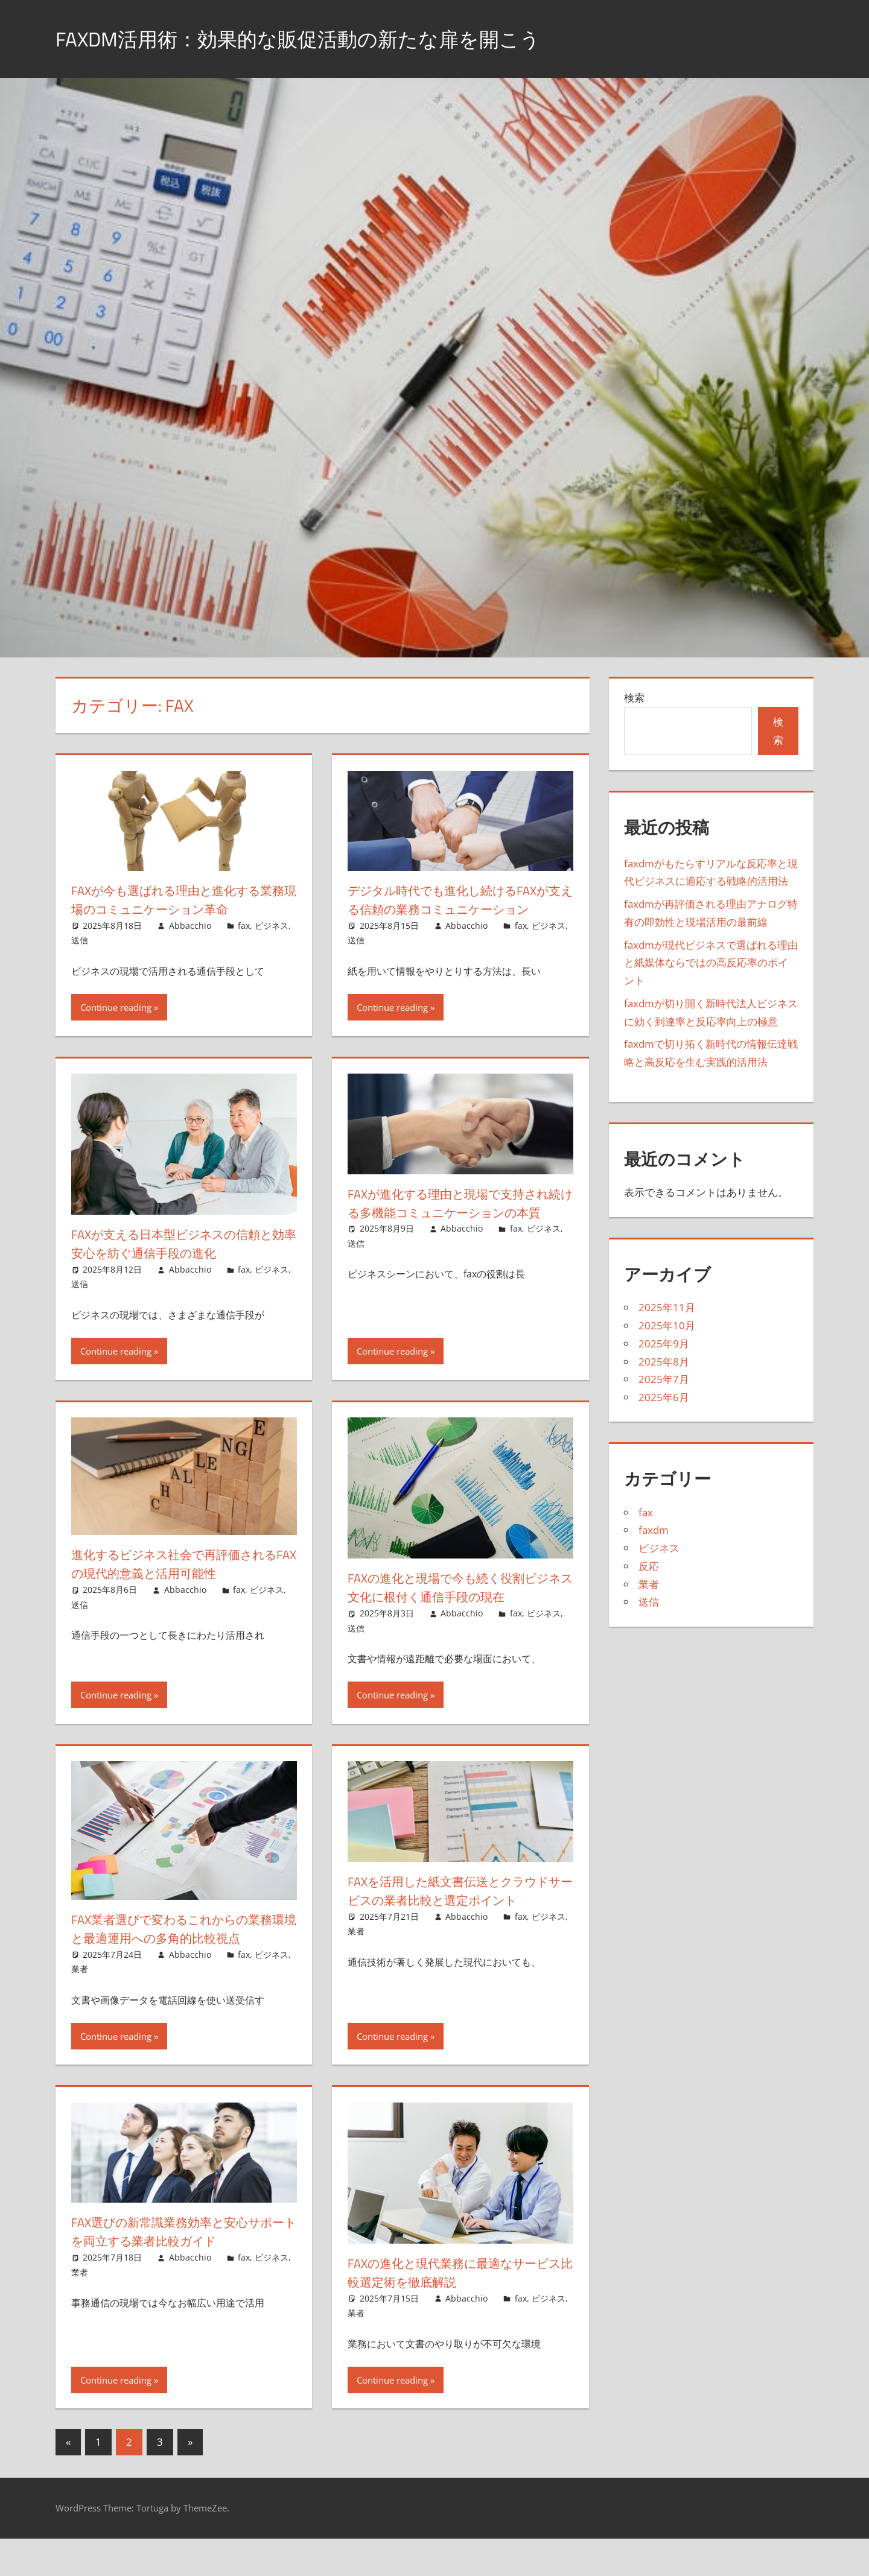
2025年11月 (666, 1307)
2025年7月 (663, 1379)
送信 (79, 940)
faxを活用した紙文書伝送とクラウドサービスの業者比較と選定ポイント (460, 1909)
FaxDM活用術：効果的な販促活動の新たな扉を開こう (320, 38)
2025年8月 (663, 1362)
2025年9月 (663, 1343)
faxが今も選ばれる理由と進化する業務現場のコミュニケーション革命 (184, 899)
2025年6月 (663, 1397)
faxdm (653, 1530)
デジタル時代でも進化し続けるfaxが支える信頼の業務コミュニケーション (457, 909)
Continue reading (115, 1026)
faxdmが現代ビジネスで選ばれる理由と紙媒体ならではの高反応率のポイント (711, 963)
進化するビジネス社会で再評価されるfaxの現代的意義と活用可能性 (180, 1582)
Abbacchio (190, 925)
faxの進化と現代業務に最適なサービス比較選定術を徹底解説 (460, 2309)
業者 (79, 2006)
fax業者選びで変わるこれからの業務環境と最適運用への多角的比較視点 (178, 1957)
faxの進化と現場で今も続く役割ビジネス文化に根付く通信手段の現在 (460, 1605)
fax (244, 925)
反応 (648, 1566)
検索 (634, 697)
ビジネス (271, 925)
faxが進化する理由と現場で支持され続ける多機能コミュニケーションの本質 (460, 1231)
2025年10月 (666, 1325)
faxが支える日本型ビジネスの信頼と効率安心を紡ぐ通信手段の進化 (177, 1262)
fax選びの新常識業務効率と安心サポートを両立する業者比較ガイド (183, 2268)
